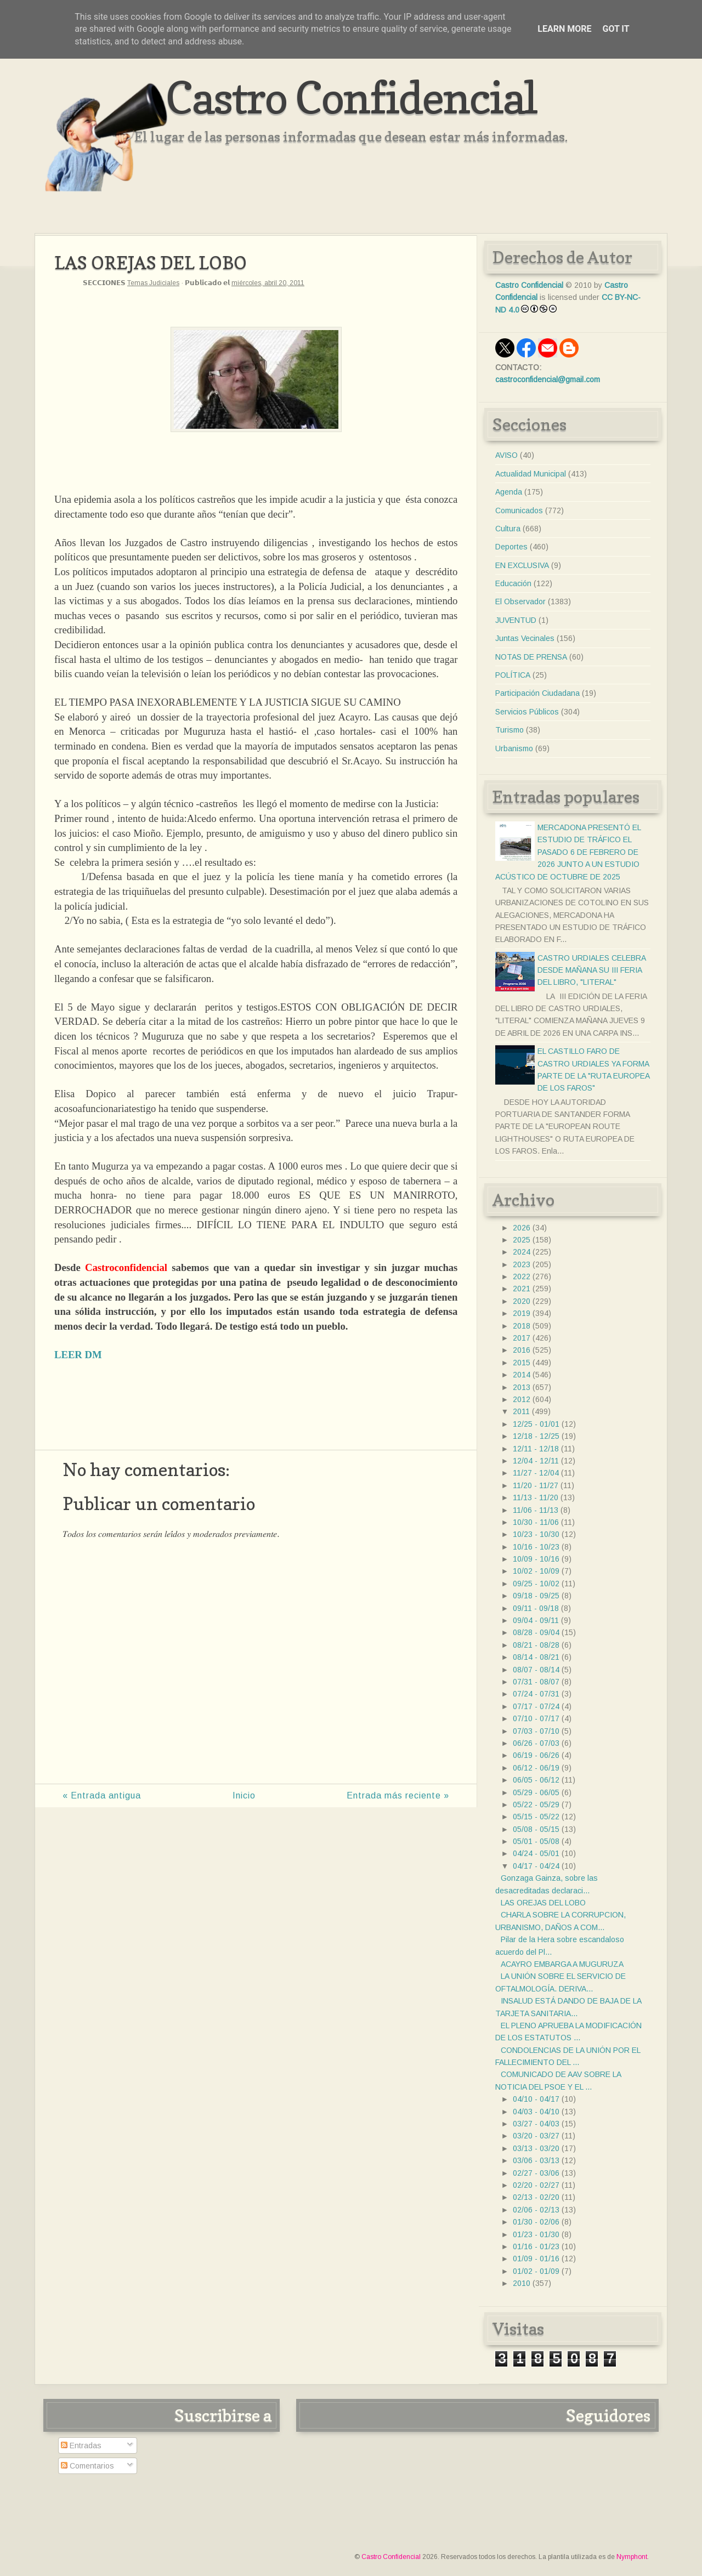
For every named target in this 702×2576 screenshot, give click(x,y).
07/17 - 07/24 (536, 1706)
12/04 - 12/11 (536, 1460)
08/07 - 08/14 (536, 1669)
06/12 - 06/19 (536, 1767)
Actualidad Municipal (530, 473)
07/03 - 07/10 (536, 1731)
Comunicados (519, 510)
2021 (521, 1288)
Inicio (244, 1795)
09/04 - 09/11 (536, 1620)
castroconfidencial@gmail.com (547, 379)
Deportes (511, 546)
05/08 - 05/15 (536, 1829)
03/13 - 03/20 (536, 2148)
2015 (521, 1362)
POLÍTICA (512, 675)
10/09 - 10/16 (536, 1558)
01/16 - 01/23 (536, 2246)
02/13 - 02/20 (536, 2197)
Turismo (509, 729)
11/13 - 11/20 (535, 1497)
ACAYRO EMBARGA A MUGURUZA (562, 1964)
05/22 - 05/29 (536, 1804)
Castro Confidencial (351, 97)
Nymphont (631, 2557)
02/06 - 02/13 (536, 2209)
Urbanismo (514, 748)
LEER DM (78, 1354)
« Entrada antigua (102, 1795)
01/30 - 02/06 (536, 2221)
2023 (521, 1264)
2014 (521, 1374)
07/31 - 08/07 (536, 1681)
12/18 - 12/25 (536, 1436)
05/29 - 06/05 (536, 1792)
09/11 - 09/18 (536, 1608)
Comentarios (87, 2465)
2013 (521, 1387)
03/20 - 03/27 (536, 2135)
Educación (513, 583)
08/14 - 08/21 (536, 1657)
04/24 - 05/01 (536, 1853)
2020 (521, 1301)
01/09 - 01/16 (536, 2258)
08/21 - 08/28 (536, 1645)
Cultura (507, 528)
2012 (521, 1399)
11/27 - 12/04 (536, 1472)
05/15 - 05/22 (536, 1816)
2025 (521, 1239)
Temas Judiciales (153, 283)
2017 (521, 1338)
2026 (521, 1227)
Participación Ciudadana (537, 693)
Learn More (564, 29)
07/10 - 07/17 (536, 1718)
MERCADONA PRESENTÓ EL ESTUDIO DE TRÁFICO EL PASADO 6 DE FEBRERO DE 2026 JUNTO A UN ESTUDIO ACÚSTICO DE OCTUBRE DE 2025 (568, 852)
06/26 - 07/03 (536, 1743)
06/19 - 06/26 (536, 1755)
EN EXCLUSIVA (522, 565)
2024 (521, 1251)
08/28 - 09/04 (536, 1632)
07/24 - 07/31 (536, 1693)
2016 (521, 1350)
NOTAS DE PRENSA (531, 656)
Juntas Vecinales (524, 638)
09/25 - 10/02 (536, 1583)
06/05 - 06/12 (536, 1779)
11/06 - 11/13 (535, 1510)
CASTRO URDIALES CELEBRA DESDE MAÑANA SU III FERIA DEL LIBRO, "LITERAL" (591, 970)
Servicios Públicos (527, 711)
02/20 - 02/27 (536, 2185)
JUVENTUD (515, 620)
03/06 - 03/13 (536, 2160)
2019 (521, 1313)
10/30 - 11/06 (536, 1522)
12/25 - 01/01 (536, 1424)
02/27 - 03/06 (536, 2173)
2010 (521, 2283)
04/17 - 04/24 (536, 1866)
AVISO (506, 455)
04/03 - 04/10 (536, 2111)
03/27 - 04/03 (536, 2123)
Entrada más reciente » (398, 1795)
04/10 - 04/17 (536, 2099)
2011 (521, 1411)
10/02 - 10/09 (536, 1571)
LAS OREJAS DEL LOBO (543, 1902)
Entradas (81, 2445)
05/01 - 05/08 (536, 1841)
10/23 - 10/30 (536, 1534)
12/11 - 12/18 (536, 1448)
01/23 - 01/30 (536, 2234)
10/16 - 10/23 (536, 1546)
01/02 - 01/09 (536, 2271)
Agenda (508, 491)
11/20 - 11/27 (535, 1485)
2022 (521, 1276)
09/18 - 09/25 (536, 1595)
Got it (615, 29)
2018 (521, 1325)
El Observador (520, 601)
